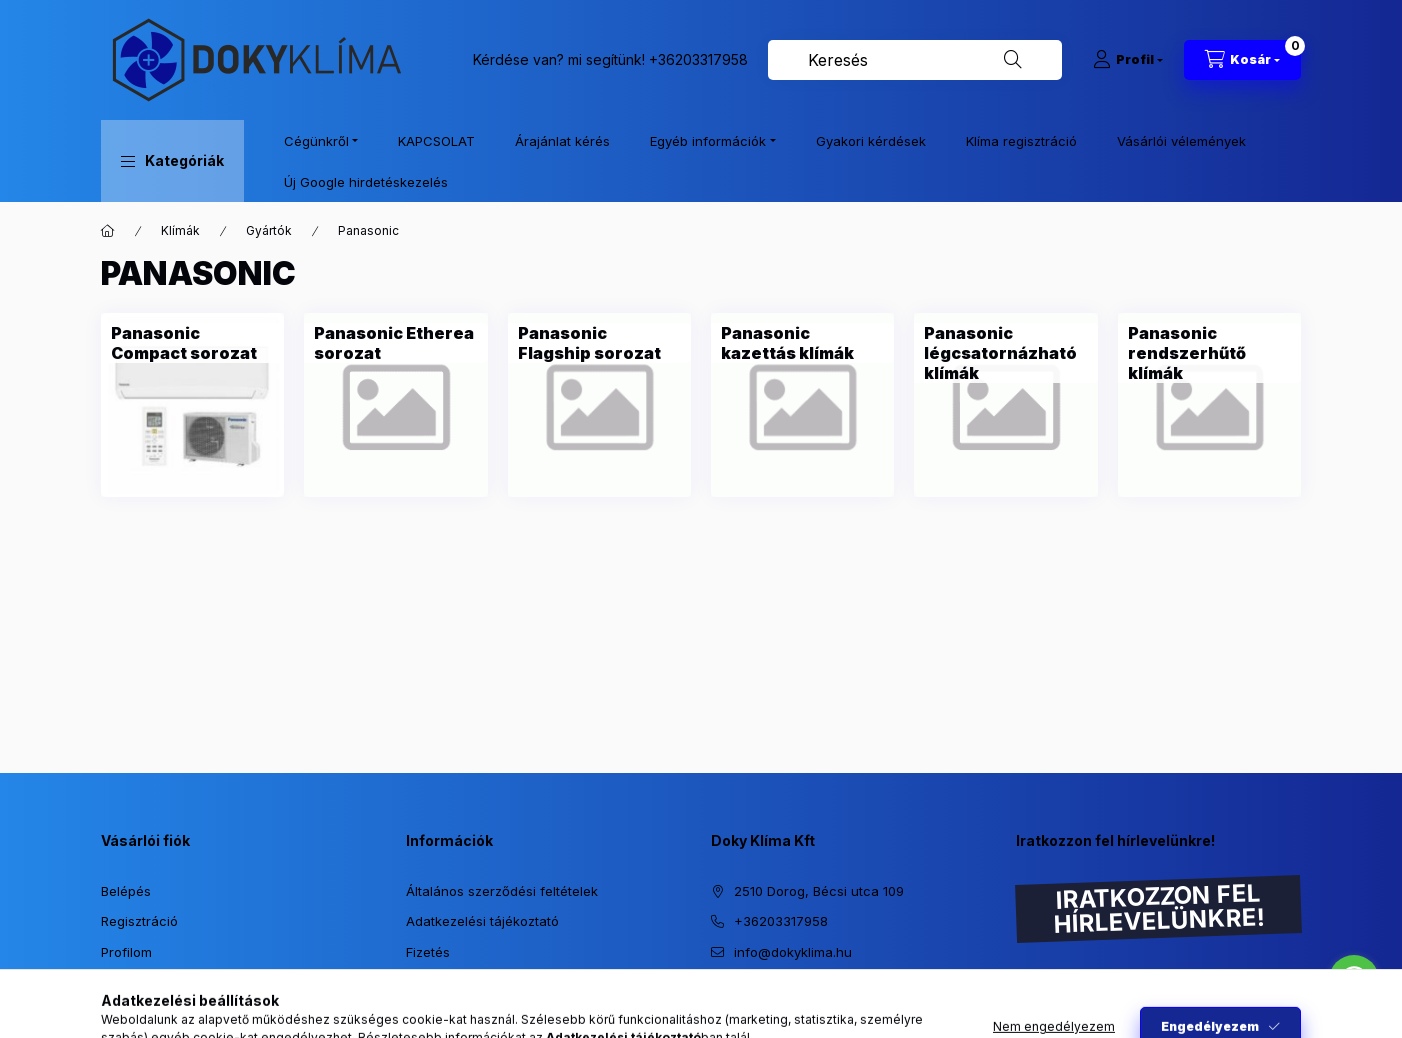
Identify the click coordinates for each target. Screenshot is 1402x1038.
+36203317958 (698, 59)
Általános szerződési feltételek (502, 891)
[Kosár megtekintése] (1242, 60)
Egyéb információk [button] (708, 141)
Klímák (180, 230)
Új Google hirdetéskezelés (366, 182)
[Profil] (1128, 60)
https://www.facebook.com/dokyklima (757, 1002)
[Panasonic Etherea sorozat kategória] (395, 343)
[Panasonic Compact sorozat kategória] (192, 343)
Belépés (126, 891)
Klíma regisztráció (1021, 141)
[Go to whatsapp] (1354, 980)
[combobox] (915, 60)
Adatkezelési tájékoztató (482, 921)
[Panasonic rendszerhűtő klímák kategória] (1209, 353)
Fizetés (428, 952)
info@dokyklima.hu (793, 952)
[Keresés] (1013, 60)
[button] (172, 161)
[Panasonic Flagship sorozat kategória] (599, 343)
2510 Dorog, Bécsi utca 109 (819, 891)
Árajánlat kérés (562, 141)
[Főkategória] (108, 231)
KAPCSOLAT (436, 141)
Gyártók (269, 230)
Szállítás (431, 982)
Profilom (126, 952)
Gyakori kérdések (871, 141)
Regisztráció (139, 921)
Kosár (118, 982)
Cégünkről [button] (316, 141)
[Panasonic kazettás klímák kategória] (802, 343)
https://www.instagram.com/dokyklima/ (717, 1002)
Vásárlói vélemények (1181, 141)
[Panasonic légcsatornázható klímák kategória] (1005, 353)
